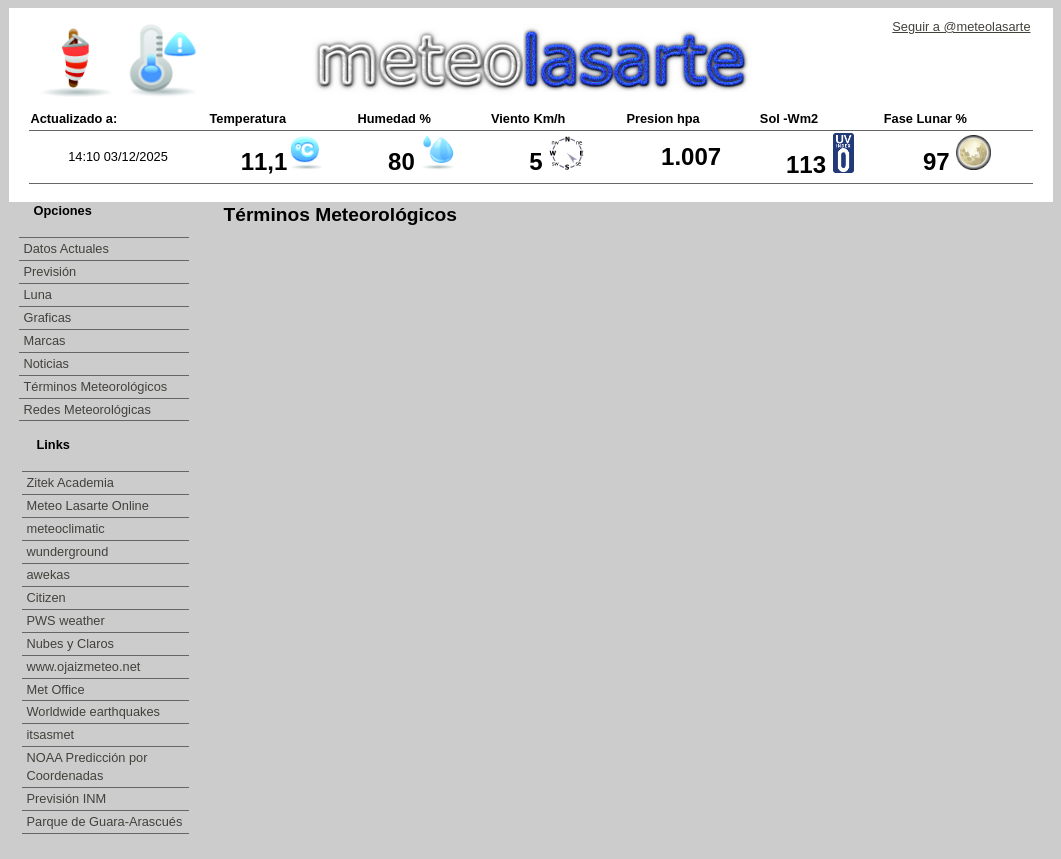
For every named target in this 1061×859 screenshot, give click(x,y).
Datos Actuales (66, 248)
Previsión (50, 271)
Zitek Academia (71, 482)
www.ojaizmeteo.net (85, 666)
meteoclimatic (68, 528)
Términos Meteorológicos (96, 386)
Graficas (48, 317)
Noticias (47, 363)
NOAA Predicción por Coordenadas (87, 766)
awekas (50, 574)
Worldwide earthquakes (94, 711)
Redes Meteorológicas (87, 409)
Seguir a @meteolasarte (961, 26)
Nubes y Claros (72, 643)
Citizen (48, 597)
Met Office (58, 689)
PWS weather (68, 620)
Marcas (45, 340)
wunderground (69, 551)
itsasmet (52, 734)
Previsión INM (67, 798)
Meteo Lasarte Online (90, 505)
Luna (38, 294)
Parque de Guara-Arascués (105, 821)
